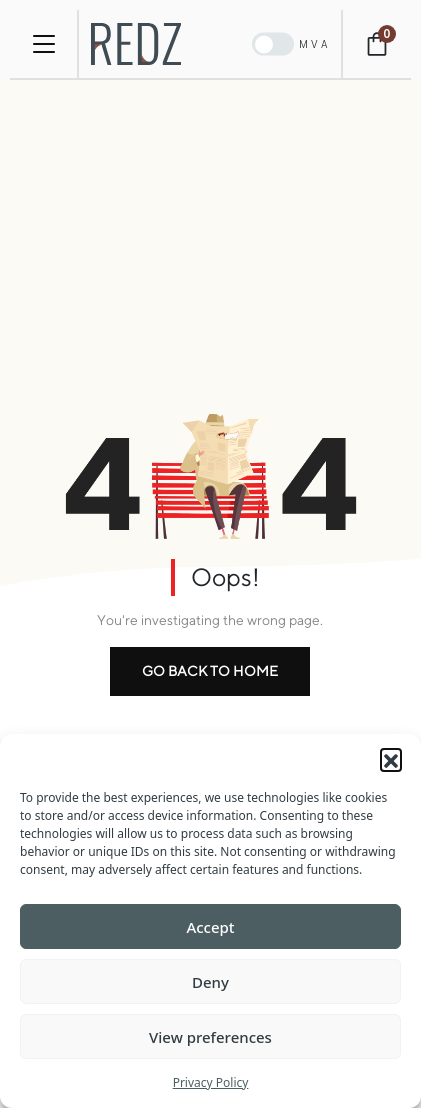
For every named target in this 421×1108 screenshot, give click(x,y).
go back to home (210, 671)
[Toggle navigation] (44, 44)
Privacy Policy (211, 1082)
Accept (210, 927)
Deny (210, 982)
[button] (391, 759)
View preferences (210, 1037)
